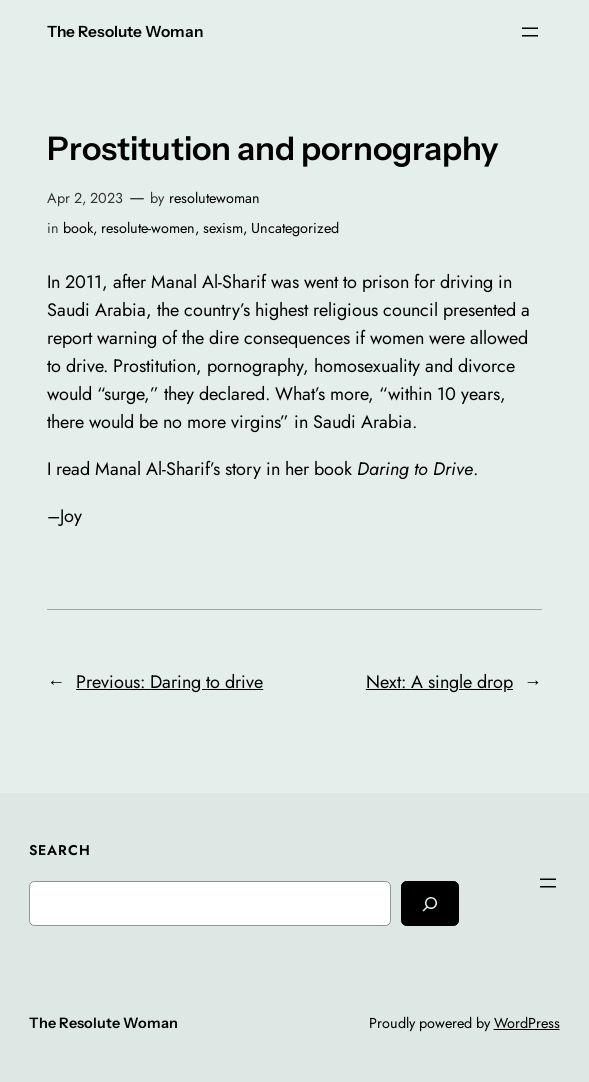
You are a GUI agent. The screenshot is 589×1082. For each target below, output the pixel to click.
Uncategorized (295, 228)
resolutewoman (214, 198)
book (78, 228)
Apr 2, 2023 (85, 198)
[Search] (430, 903)
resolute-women (148, 228)
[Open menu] (530, 32)
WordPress (527, 1023)
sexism (223, 228)
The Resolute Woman (125, 31)
